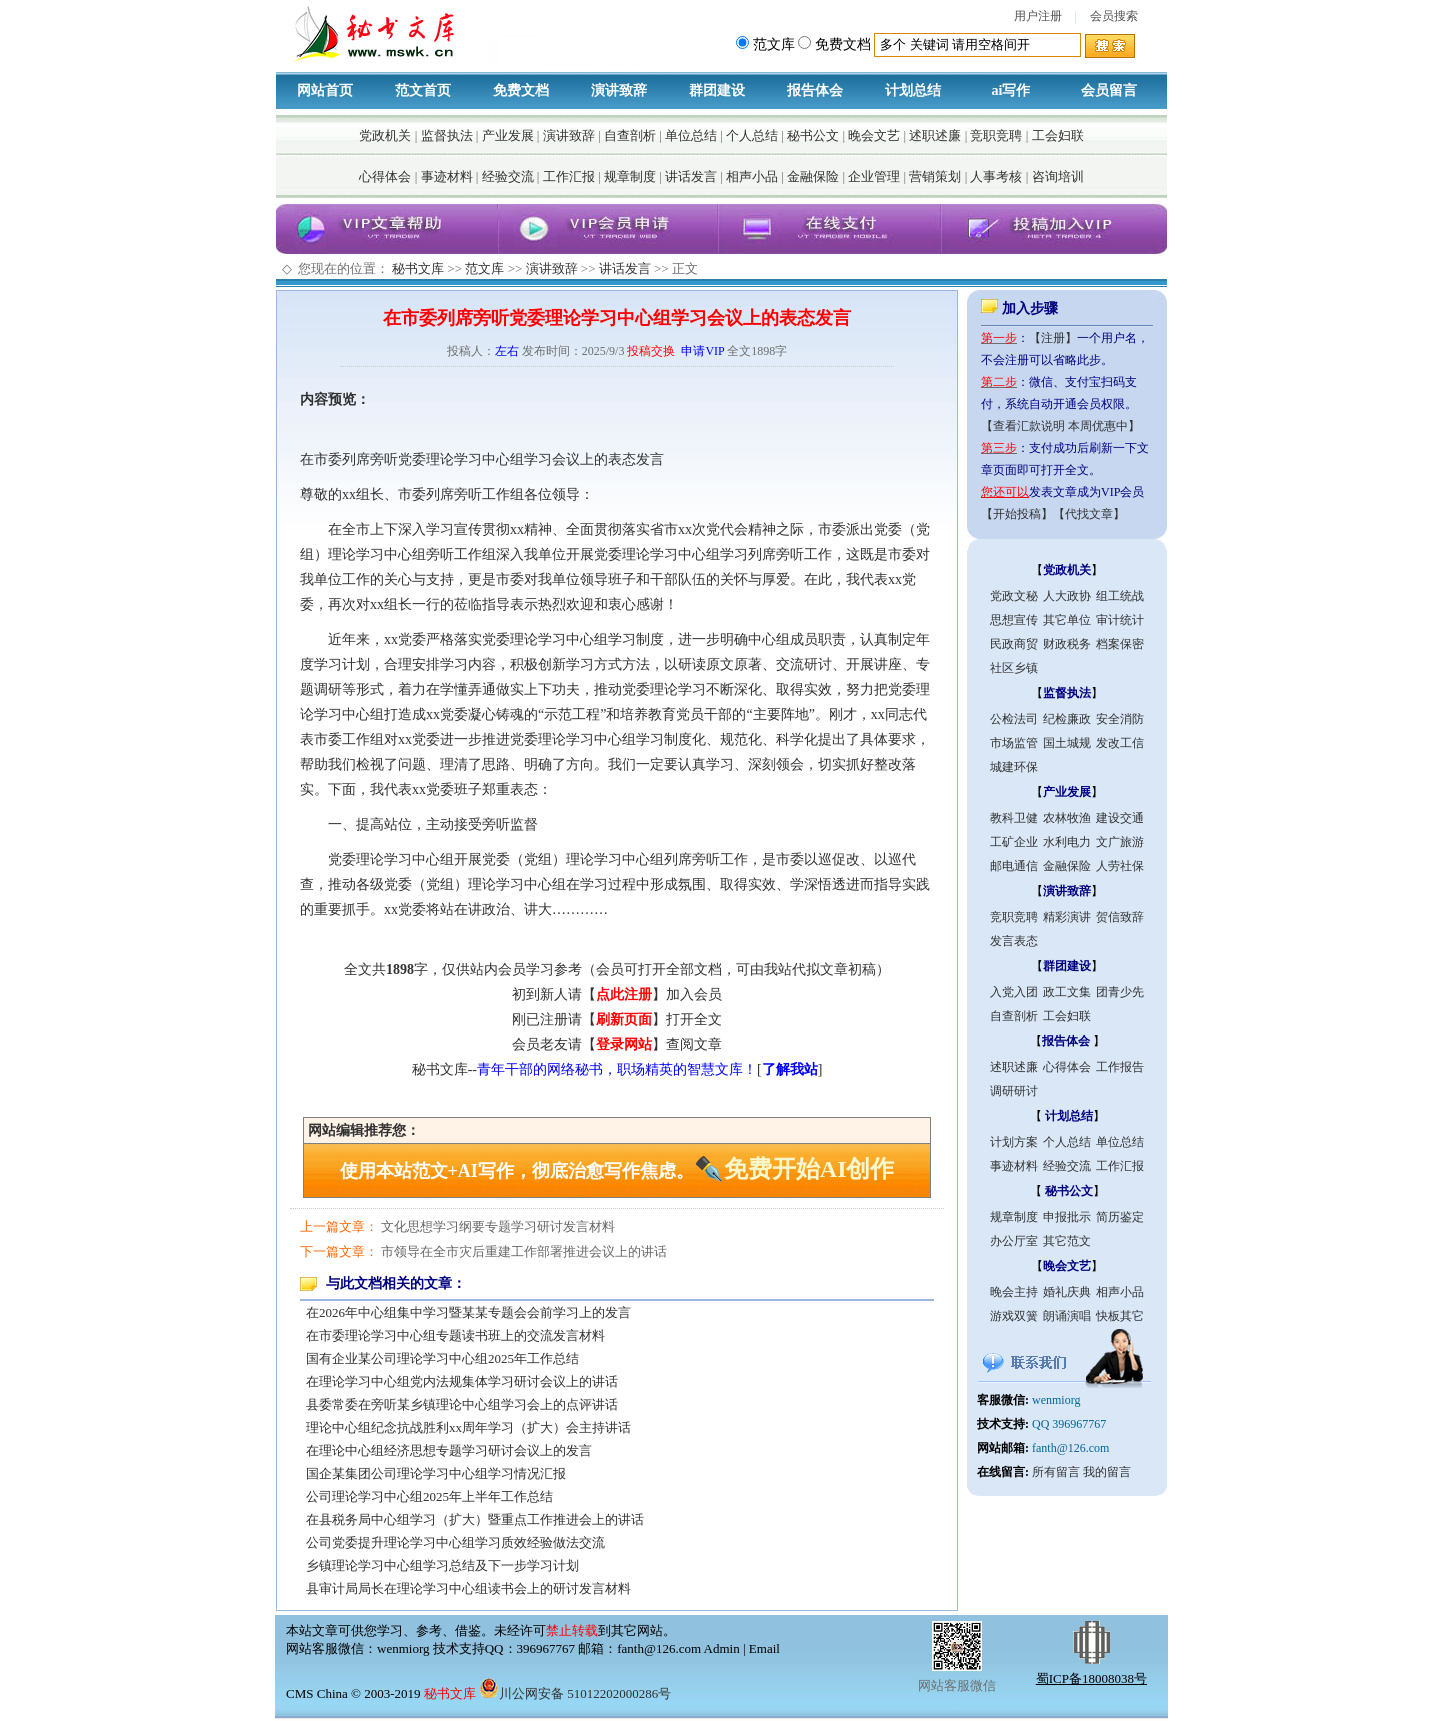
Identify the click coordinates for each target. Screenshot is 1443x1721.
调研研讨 (1014, 1091)
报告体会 (815, 90)
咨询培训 (1058, 176)
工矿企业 (1014, 842)
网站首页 (325, 90)
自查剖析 (630, 135)
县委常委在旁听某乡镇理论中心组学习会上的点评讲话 (462, 1404)
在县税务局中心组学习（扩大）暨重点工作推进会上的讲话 (475, 1519)
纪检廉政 (1067, 719)
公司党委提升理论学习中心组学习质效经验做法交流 (455, 1542)
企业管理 (874, 176)
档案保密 (1120, 644)
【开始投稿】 (1017, 514)
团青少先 (1120, 992)
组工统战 (1120, 596)
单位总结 (691, 135)
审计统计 (1120, 620)
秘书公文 (813, 135)
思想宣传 (1014, 620)
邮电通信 (1014, 866)
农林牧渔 (1067, 818)
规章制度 (630, 176)
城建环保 (1014, 767)
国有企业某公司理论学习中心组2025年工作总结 (442, 1358)
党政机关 (385, 135)
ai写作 (1011, 90)
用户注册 (1038, 16)
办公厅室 (1014, 1241)
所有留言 (1056, 1472)
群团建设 (717, 90)
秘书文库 (418, 268)
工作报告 (1120, 1067)
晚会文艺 (874, 135)
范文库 (484, 268)
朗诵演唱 (1067, 1316)
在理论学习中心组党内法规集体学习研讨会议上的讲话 (462, 1381)
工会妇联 (1058, 135)
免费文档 (521, 90)
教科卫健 (1014, 818)
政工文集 (1067, 992)
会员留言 (1109, 90)
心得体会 (385, 176)
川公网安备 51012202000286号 (575, 1693)
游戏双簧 (1014, 1316)
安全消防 (1120, 719)
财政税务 (1067, 644)
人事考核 (996, 176)
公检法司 (1014, 719)
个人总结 (752, 135)
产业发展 (508, 135)
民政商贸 (1014, 644)
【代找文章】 (1089, 514)
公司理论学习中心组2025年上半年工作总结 (429, 1496)
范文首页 (423, 90)
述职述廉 (935, 135)
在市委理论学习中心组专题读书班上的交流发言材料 (455, 1335)
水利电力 (1067, 842)
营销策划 (935, 176)
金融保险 (813, 176)
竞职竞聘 (996, 135)
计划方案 (1014, 1142)
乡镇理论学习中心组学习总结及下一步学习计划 (442, 1565)
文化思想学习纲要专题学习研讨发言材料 (498, 1226)
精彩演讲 (1067, 917)
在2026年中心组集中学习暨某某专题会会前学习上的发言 (468, 1312)
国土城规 (1067, 743)
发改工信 (1120, 743)
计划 (356, 664)
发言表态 (1014, 941)
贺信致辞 (1120, 917)
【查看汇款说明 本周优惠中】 (1060, 426)
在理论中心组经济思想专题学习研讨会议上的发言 (449, 1450)
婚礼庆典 (1067, 1292)
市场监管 (1014, 743)
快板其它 (1120, 1316)
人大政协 (1067, 596)
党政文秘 (1014, 596)
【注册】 (1053, 338)
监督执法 (447, 135)
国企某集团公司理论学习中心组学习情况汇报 (436, 1473)
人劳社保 (1120, 866)
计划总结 (913, 90)
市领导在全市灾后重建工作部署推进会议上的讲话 (524, 1251)
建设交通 (1120, 818)
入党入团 (1014, 992)
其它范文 (1067, 1241)
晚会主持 (1014, 1292)
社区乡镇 (1014, 668)
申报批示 (1067, 1217)
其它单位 (1067, 620)
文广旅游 (1120, 842)
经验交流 (508, 176)
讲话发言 (691, 176)
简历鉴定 (1120, 1217)
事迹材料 (447, 176)
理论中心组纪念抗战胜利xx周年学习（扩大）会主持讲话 (468, 1427)
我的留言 (1107, 1472)
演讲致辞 (619, 90)
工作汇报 (569, 176)
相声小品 (752, 176)
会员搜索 (1114, 16)
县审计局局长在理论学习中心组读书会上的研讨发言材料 (468, 1588)
